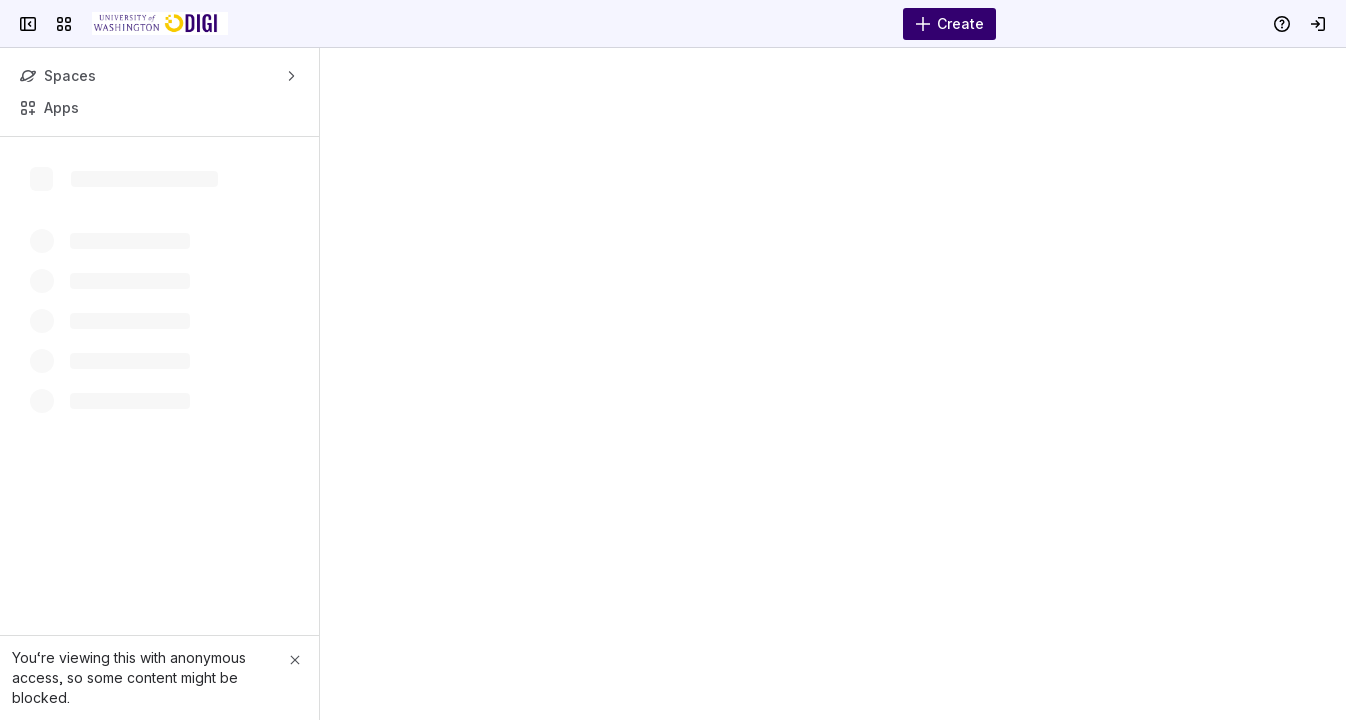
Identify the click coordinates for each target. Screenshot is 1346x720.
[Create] (949, 24)
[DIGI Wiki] (160, 24)
